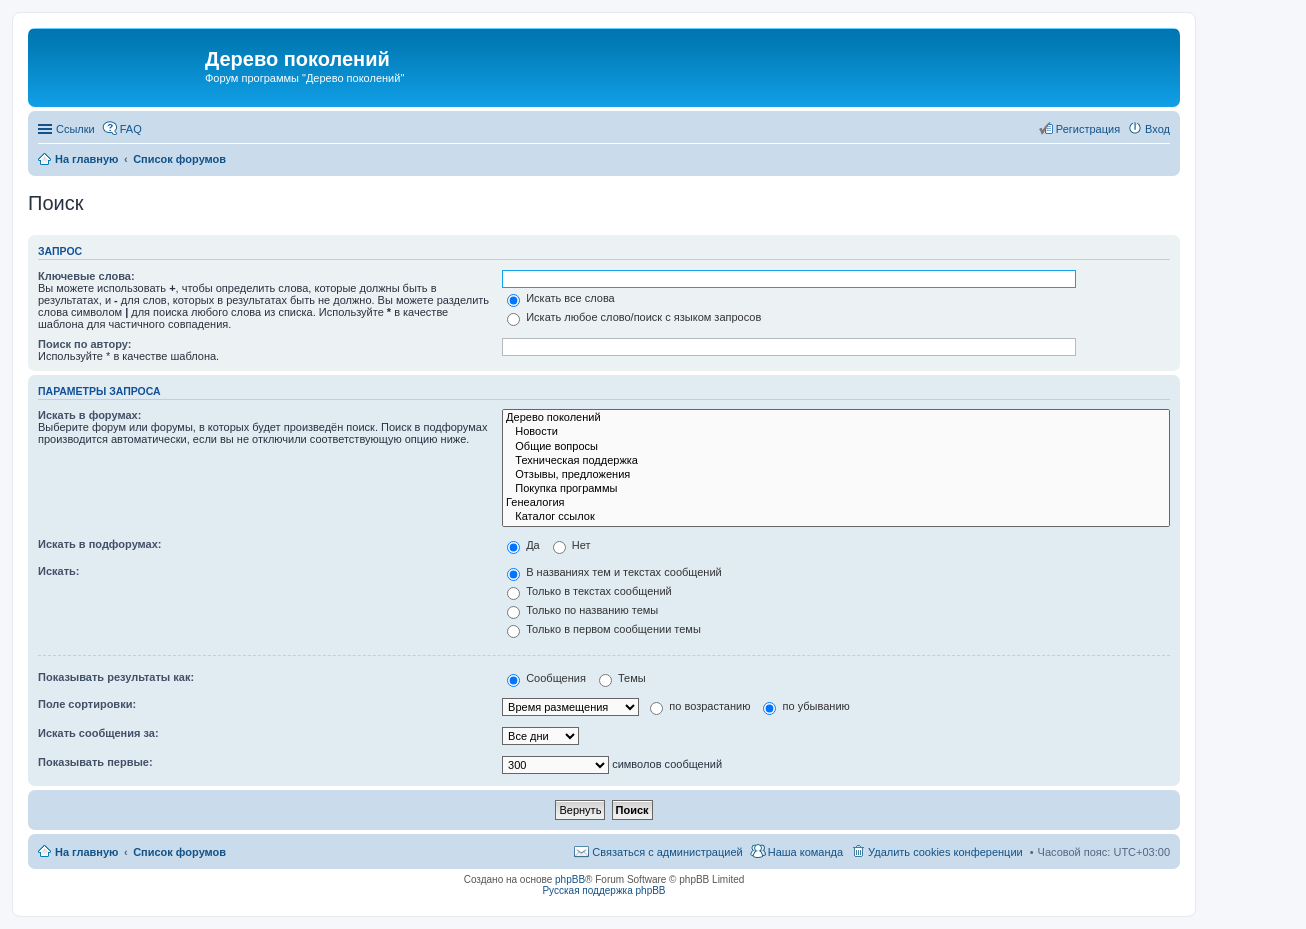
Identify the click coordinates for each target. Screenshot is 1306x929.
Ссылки (75, 129)
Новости (836, 432)
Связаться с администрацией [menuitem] (667, 852)
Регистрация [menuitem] (1088, 129)
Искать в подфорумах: (100, 544)
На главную (86, 852)
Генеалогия (836, 503)
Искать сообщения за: (98, 733)
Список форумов (179, 852)
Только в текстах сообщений (589, 591)
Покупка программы (836, 489)
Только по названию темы (582, 610)
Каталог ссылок (836, 517)
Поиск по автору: (84, 344)
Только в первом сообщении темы (604, 629)
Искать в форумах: (89, 415)
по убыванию (806, 706)
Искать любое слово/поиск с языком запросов (634, 317)
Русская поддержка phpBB (603, 890)
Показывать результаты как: (116, 677)
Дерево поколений (836, 418)
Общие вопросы (836, 447)
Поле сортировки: (87, 704)
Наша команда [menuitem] (805, 852)
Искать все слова (561, 298)
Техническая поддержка (836, 461)
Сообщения (546, 678)
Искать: (58, 571)
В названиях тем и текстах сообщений (614, 572)
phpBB (570, 879)
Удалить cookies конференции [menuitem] (945, 852)
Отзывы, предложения (836, 475)
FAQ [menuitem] (131, 129)
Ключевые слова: (86, 276)
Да (523, 545)
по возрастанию (700, 706)
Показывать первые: (95, 762)
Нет (572, 545)
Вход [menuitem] (1157, 129)
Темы (622, 678)
